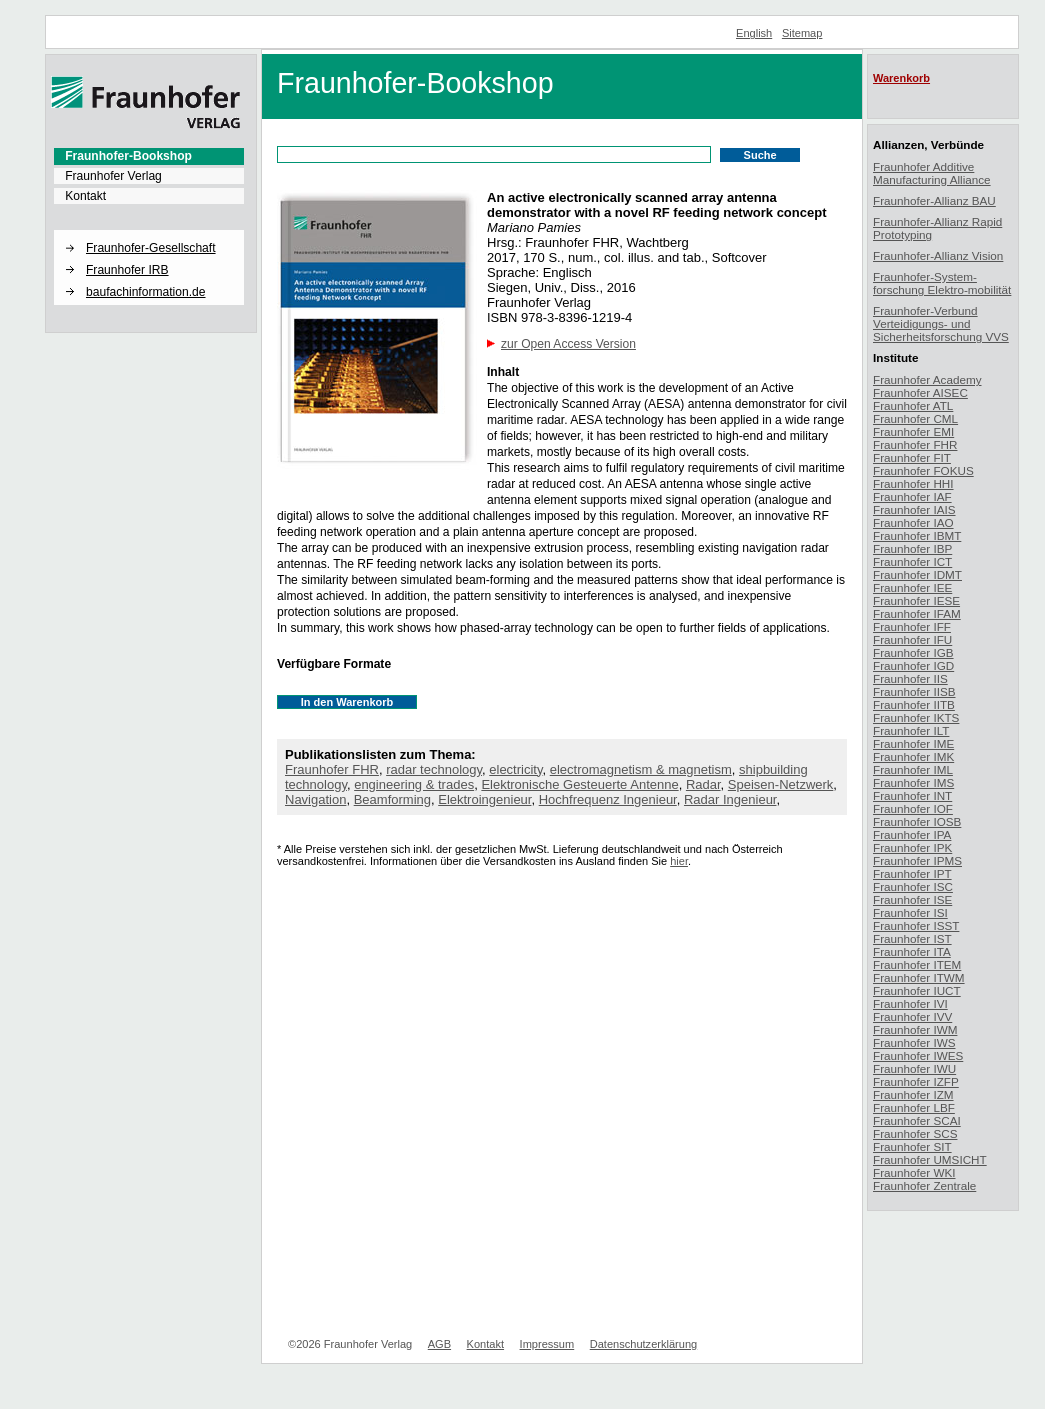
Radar (703, 784)
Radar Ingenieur (730, 799)
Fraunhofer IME (913, 743)
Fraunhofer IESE (916, 600)
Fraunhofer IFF (912, 626)
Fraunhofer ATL (913, 405)
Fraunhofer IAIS (914, 509)
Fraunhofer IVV (912, 1016)
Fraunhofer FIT (912, 457)
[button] (149, 231)
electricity (515, 769)
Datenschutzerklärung (643, 1344)
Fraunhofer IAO (913, 522)
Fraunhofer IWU (914, 1068)
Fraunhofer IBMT (917, 535)
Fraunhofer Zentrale (924, 1185)
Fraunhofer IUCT (917, 990)
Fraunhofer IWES (918, 1055)
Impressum (547, 1344)
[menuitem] (149, 156)
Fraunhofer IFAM (917, 613)
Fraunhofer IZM (913, 1094)
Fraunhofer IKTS (916, 717)
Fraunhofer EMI (913, 431)
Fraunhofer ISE (912, 899)
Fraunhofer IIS (910, 678)
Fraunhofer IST (912, 938)
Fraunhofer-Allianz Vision (938, 255)
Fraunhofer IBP (912, 548)
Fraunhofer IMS (913, 782)
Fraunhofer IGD (913, 665)
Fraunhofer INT (912, 795)
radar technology (434, 769)
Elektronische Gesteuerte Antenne (579, 784)
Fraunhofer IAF (912, 496)
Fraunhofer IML (913, 769)
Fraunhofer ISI (910, 912)
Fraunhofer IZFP (916, 1081)
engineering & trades (414, 784)
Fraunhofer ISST (916, 925)
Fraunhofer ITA (912, 951)
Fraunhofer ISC (913, 886)
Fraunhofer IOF (913, 808)
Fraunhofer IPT (912, 873)
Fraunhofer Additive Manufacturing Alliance (932, 173)
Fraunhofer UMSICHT (930, 1159)
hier (679, 861)
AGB (439, 1344)
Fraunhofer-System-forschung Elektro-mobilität (942, 283)
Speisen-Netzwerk (781, 784)
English (754, 33)
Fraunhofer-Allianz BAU (934, 200)
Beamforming (392, 799)
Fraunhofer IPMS (917, 860)
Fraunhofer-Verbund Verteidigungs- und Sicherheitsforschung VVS (941, 323)
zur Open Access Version (568, 344)
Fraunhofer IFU (912, 639)
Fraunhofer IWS (914, 1042)
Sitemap (802, 33)
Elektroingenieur (484, 799)
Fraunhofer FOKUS (923, 470)
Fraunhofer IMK (913, 756)
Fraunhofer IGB (913, 652)
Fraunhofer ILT (911, 730)
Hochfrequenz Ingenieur (608, 799)
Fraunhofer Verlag (113, 176)
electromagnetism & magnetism (641, 769)
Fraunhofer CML (915, 418)
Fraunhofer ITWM (919, 977)
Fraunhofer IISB (914, 691)
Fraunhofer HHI (913, 483)
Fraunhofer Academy (927, 379)
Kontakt (85, 196)
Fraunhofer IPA (912, 834)
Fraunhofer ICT (912, 561)
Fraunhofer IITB (914, 704)
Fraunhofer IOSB (917, 821)
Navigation (315, 799)
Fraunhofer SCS (915, 1133)
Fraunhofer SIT (912, 1146)
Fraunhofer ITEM (917, 964)
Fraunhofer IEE (912, 587)
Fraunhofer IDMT (917, 574)
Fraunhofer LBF (914, 1107)
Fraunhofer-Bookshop (128, 156)
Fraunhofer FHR (332, 769)
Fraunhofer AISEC (920, 392)
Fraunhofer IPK (912, 847)
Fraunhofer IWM (915, 1029)
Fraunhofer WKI (914, 1172)
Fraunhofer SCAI (917, 1120)
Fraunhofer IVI (910, 1003)
